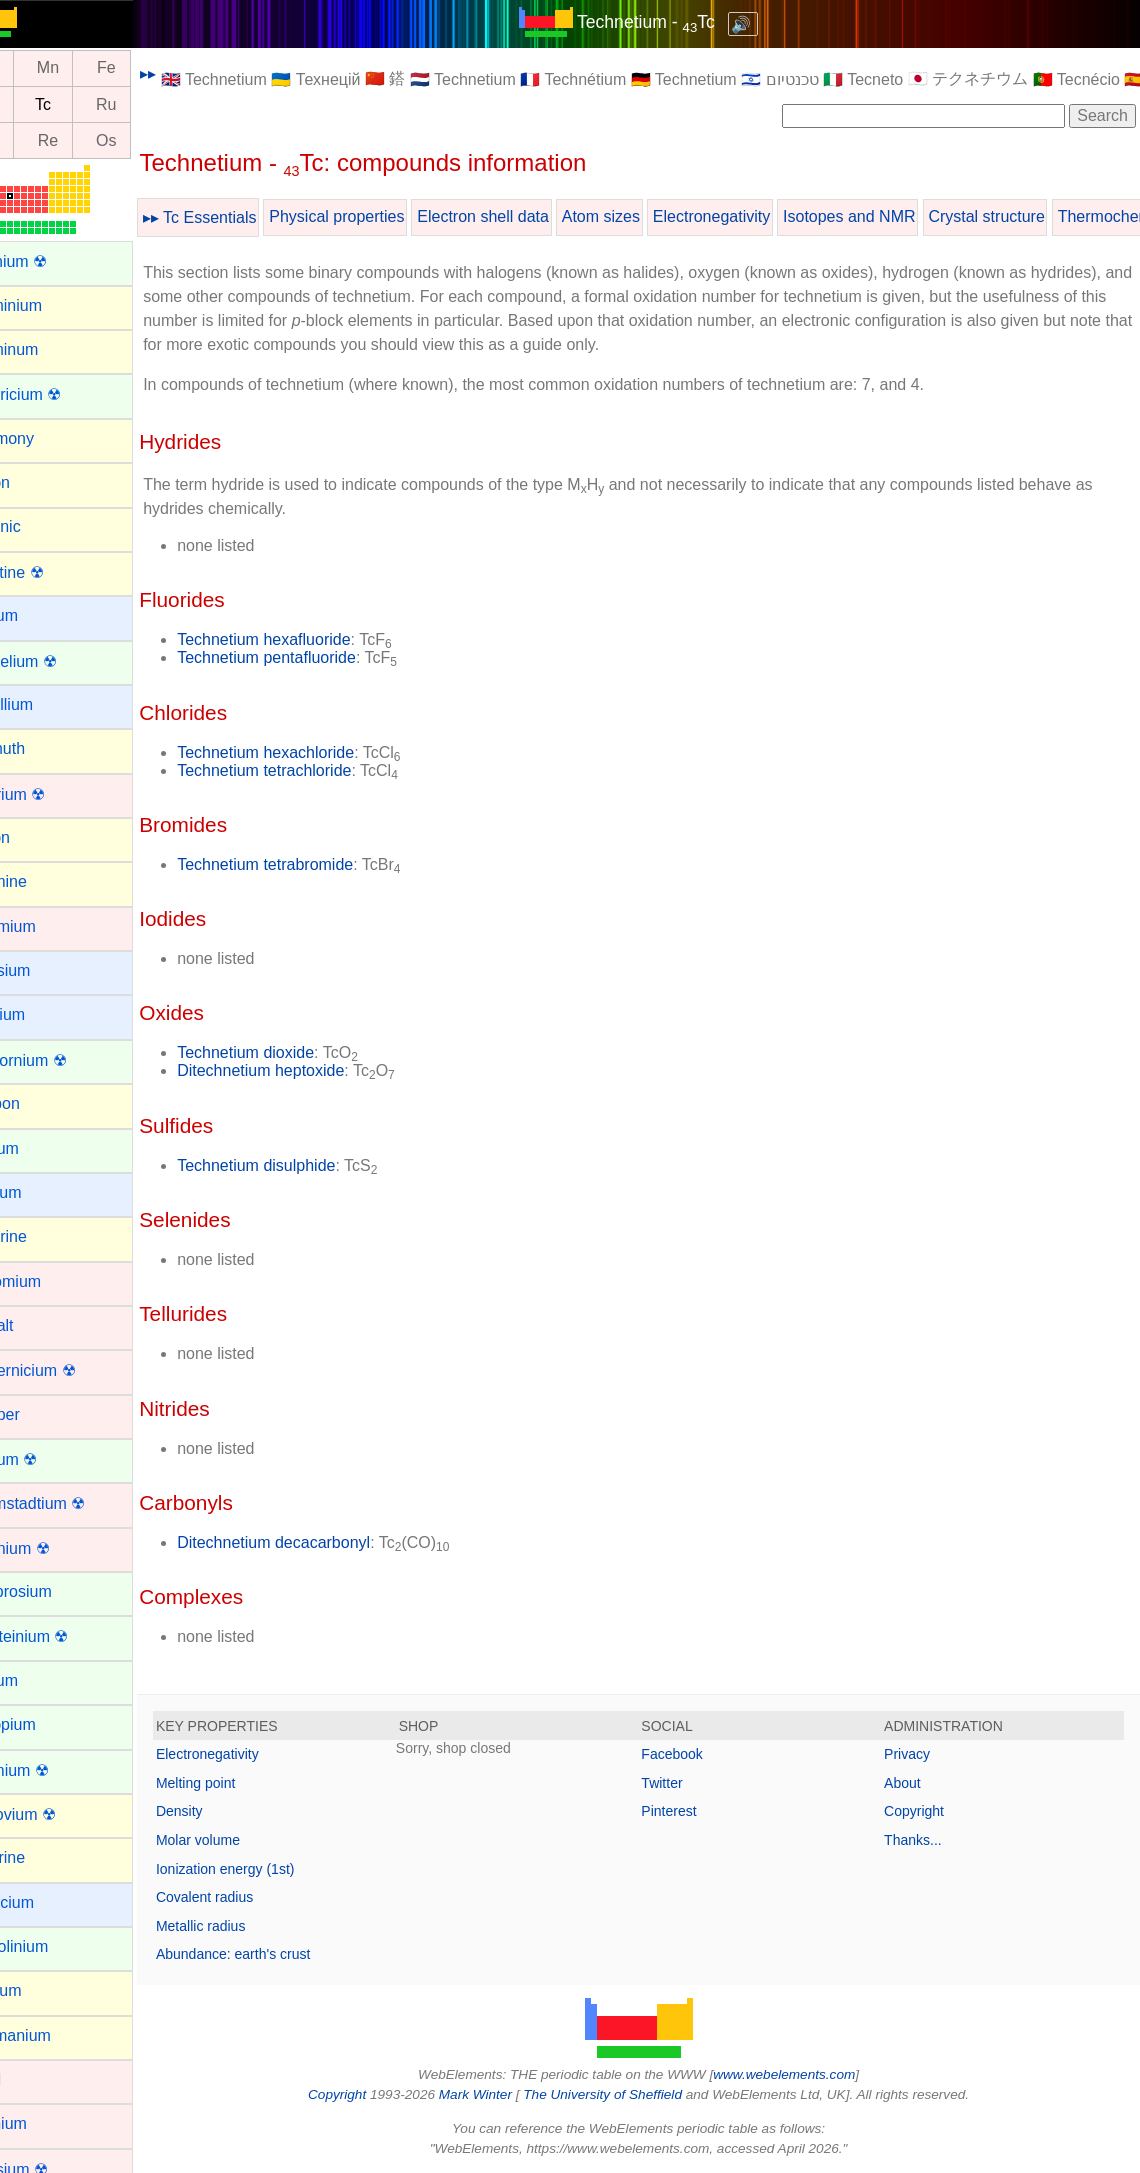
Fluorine (43, 1857)
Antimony (47, 438)
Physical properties (383, 216)
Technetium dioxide (292, 1052)
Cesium (41, 1192)
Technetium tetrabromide (312, 864)
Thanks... (925, 1840)
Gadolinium (54, 1946)
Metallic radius (247, 1926)
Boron (35, 837)
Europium (48, 1724)
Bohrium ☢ (53, 794)
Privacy (919, 1754)
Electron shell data (530, 216)
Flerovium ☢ (58, 1814)
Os (153, 140)
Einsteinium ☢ (64, 1636)
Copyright (926, 1811)
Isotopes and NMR (896, 216)
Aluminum (49, 349)
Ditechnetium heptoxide (307, 1070)
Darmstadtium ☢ (73, 1503)
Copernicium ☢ (68, 1370)
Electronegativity (758, 216)
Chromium (51, 1281)
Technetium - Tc (669, 22)
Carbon (40, 1103)
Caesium (45, 970)
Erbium (39, 1680)
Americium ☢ (61, 394)
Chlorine (44, 1236)
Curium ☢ (49, 1459)
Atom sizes (648, 216)
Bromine (44, 881)
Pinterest (692, 1811)
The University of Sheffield (628, 2094)
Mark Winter (498, 2094)
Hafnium (44, 2123)
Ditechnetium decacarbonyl (320, 1542)
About (914, 1783)
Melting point (242, 1783)
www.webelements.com (808, 2074)
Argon (35, 482)
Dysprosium (56, 1591)
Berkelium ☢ (59, 661)
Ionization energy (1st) (272, 1869)
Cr (36, 68)
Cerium (40, 1148)
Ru (153, 104)
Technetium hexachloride (312, 752)
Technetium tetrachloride (311, 770)
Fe (153, 68)
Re (95, 140)
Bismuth (43, 748)
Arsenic (40, 526)
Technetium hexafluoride (310, 639)
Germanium (56, 2035)
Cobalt (37, 1325)
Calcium (43, 1014)
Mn (95, 68)
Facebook (695, 1754)
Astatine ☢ (52, 572)
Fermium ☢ (55, 1770)
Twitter (685, 1783)
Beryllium (47, 704)
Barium (39, 615)
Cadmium (48, 926)
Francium (47, 1902)
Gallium (41, 1990)
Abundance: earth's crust (280, 1954)
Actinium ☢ (54, 261)
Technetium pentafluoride (313, 657)
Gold (31, 2079)
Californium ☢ (63, 1060)
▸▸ (195, 73)
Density (226, 1811)
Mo (36, 104)
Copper (40, 1414)
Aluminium (51, 305)
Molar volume (245, 1840)
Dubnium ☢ (55, 1548)
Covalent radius (251, 1897)
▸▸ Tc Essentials (247, 217)
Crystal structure (1033, 216)
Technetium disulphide (303, 1165)
